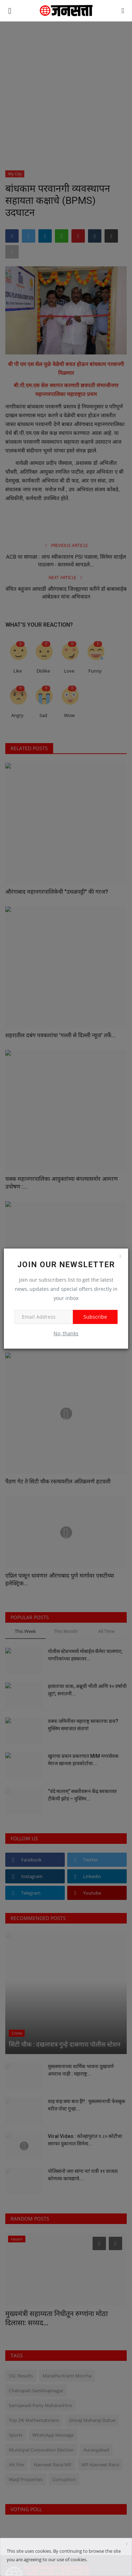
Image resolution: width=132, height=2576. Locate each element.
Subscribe (95, 1316)
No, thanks (66, 1333)
